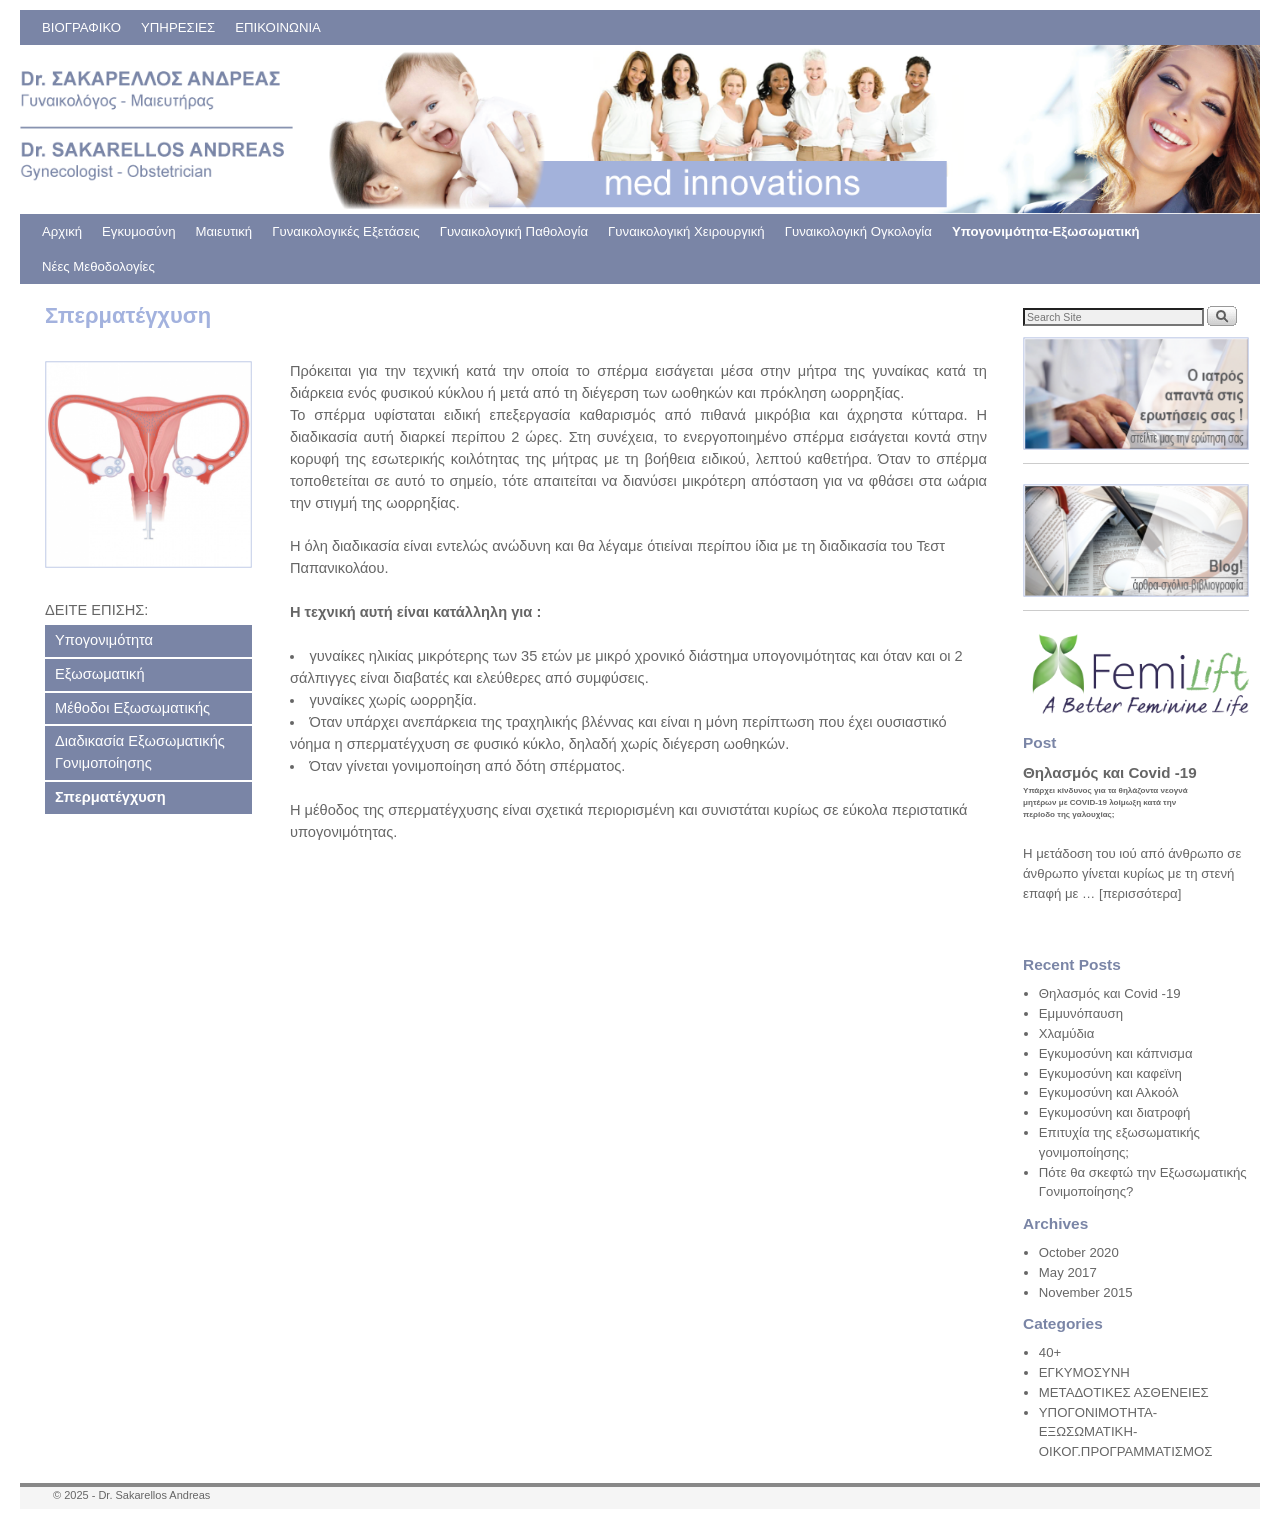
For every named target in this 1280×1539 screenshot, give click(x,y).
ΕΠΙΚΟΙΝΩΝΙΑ (278, 27)
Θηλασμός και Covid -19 (1110, 993)
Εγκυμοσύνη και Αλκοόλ (1109, 1092)
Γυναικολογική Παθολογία (514, 231)
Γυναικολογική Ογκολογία (858, 231)
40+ (1050, 1352)
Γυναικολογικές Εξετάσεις (345, 231)
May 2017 (1068, 1272)
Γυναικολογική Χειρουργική (686, 231)
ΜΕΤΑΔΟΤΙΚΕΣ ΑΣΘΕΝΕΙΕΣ (1124, 1392)
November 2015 (1086, 1292)
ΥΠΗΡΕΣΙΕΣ (178, 27)
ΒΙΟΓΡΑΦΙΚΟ (81, 27)
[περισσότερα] (1140, 893)
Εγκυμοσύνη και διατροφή (1115, 1112)
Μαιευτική (224, 231)
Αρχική (62, 231)
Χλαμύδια (1067, 1033)
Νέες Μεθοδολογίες (98, 266)
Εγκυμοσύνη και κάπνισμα (1116, 1053)
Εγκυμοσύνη (138, 231)
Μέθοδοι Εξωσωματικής (132, 708)
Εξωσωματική (100, 674)
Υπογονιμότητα (104, 640)
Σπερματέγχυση (110, 797)
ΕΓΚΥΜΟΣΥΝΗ (1084, 1372)
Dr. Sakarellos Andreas (154, 1495)
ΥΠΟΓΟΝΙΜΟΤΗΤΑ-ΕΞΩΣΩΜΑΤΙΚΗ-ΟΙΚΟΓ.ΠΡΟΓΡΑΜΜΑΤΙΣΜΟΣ (1126, 1432)
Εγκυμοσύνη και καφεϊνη (1110, 1073)
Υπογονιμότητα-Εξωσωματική (1046, 231)
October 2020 (1079, 1252)
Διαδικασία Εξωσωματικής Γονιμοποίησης (140, 752)
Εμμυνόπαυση (1081, 1013)
